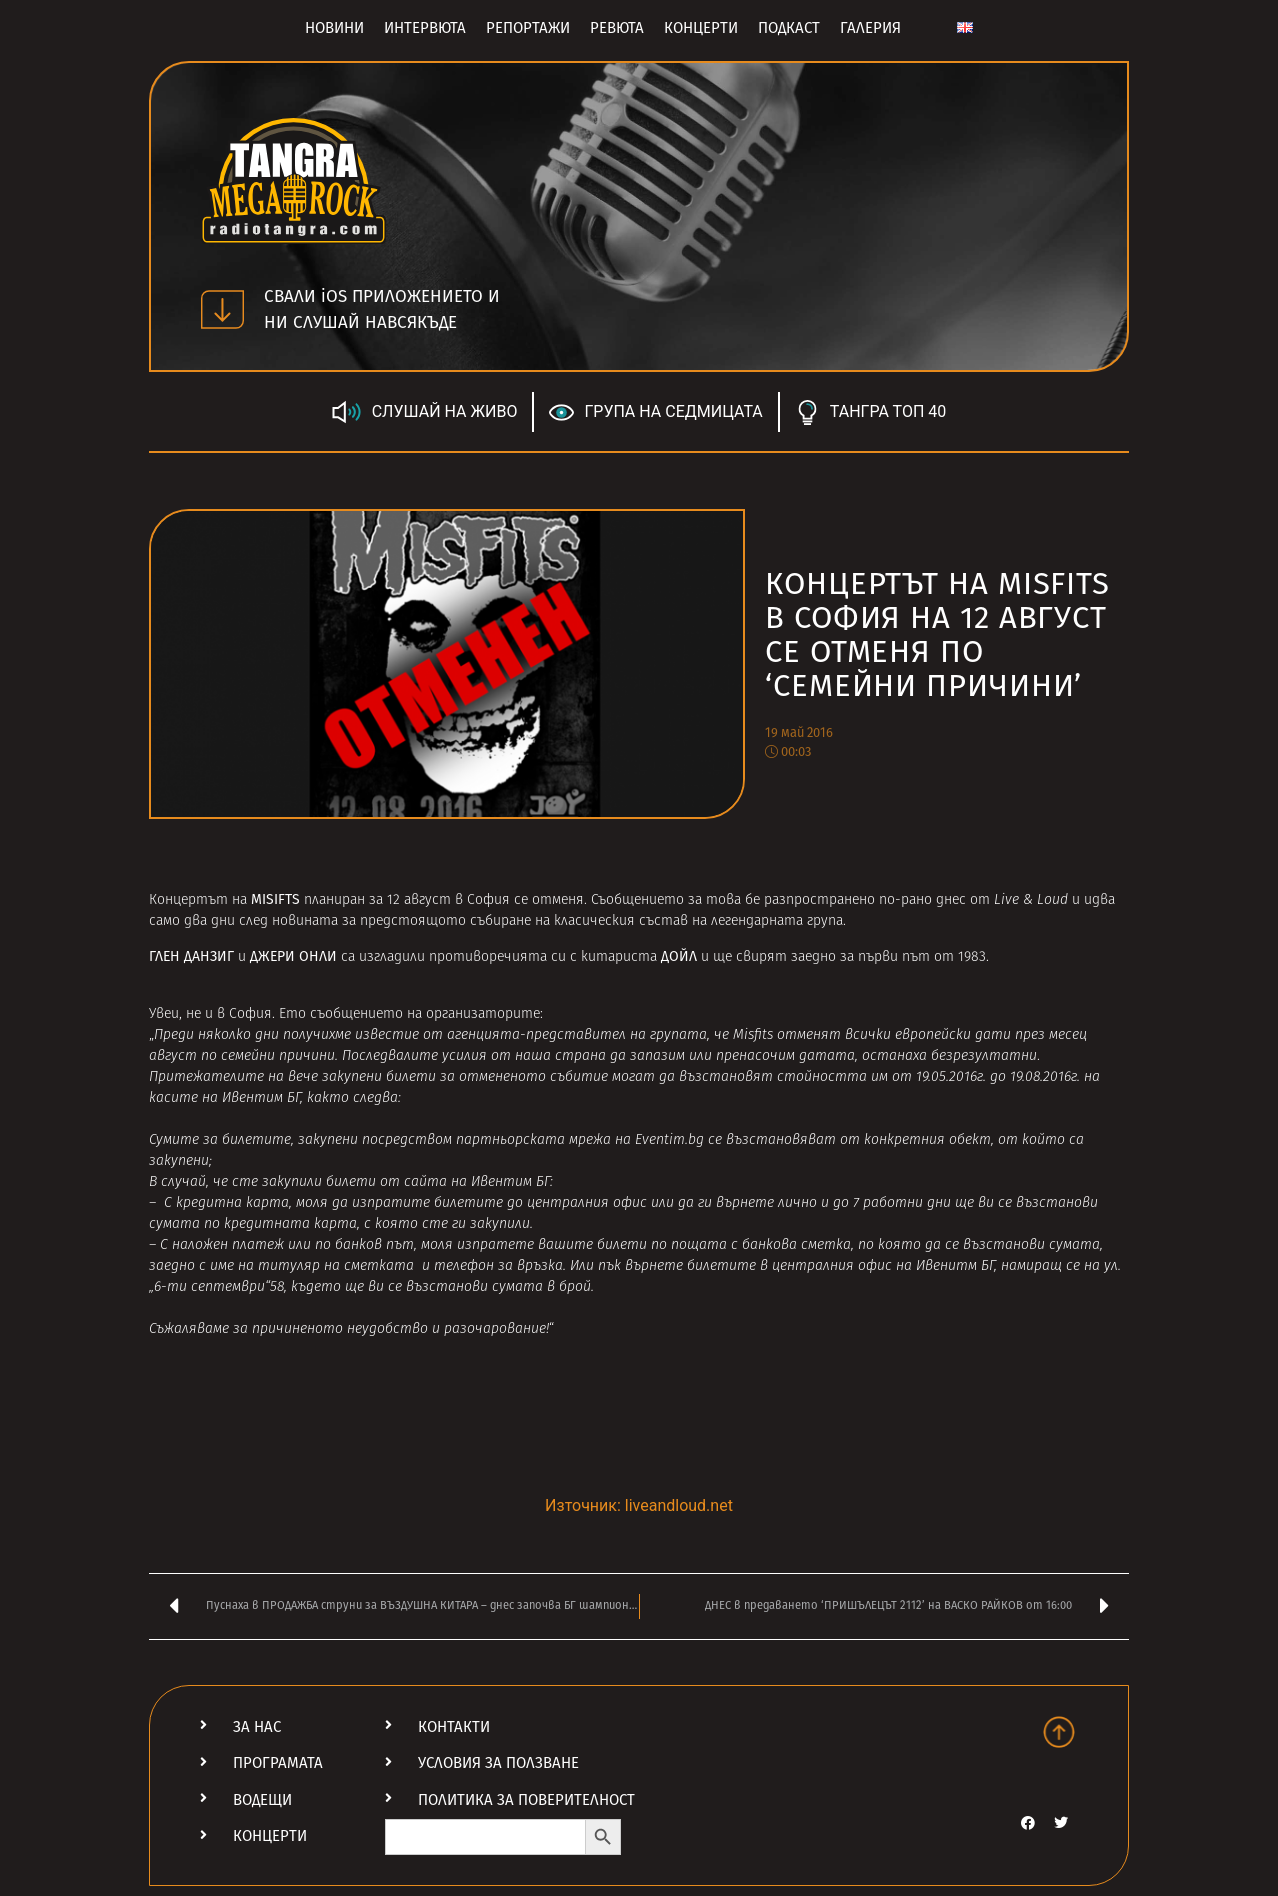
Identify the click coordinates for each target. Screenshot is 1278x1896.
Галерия (870, 28)
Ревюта (617, 28)
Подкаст (789, 28)
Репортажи (528, 28)
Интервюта (425, 28)
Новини (334, 28)
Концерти (701, 28)
